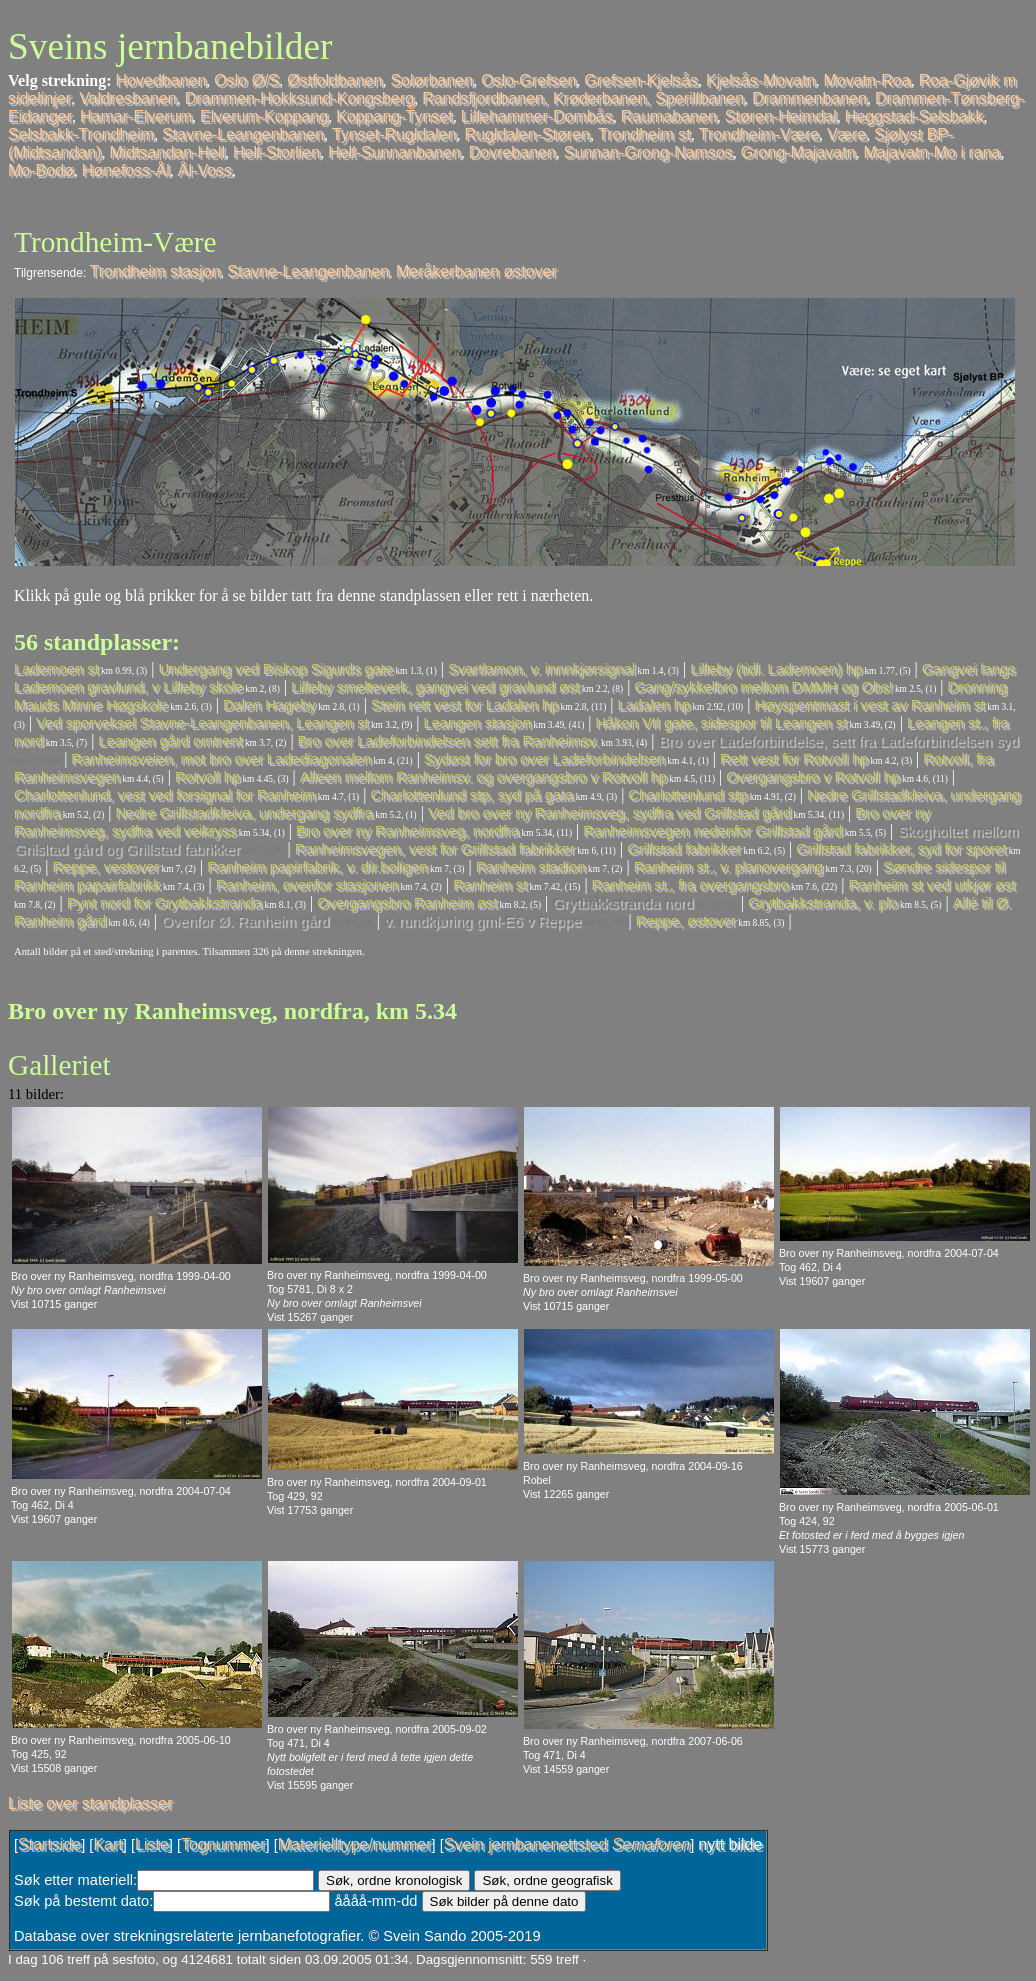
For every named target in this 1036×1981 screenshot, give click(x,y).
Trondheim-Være (759, 134)
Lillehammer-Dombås (537, 116)
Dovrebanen (512, 152)
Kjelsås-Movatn (760, 80)
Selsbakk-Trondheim (81, 134)
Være (846, 134)
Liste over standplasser (90, 1803)
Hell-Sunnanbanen (394, 152)
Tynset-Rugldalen (394, 134)
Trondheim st (644, 134)
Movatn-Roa (866, 80)
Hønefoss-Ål (126, 170)
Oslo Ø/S (246, 80)
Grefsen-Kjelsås (641, 80)
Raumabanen (669, 116)
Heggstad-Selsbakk (914, 116)
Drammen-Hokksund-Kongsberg (299, 98)
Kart (107, 1844)
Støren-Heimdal (781, 116)
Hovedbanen (161, 80)
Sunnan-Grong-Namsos (648, 152)
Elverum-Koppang (264, 116)
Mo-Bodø (41, 170)
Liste (152, 1844)
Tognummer (223, 1844)
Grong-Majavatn (798, 152)
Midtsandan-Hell (167, 152)
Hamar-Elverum (136, 116)
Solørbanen (431, 80)
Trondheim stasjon (155, 271)
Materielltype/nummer (355, 1844)
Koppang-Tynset (394, 116)
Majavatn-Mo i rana (932, 152)
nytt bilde (730, 1844)
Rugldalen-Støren (527, 134)
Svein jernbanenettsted (567, 1844)
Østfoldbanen (334, 80)
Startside (49, 1844)
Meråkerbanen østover (476, 271)
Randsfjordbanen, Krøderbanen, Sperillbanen (583, 98)
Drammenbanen (809, 98)
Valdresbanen (128, 98)
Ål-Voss (205, 170)
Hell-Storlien (276, 152)
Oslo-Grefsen (528, 80)
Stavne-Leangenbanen (243, 134)
